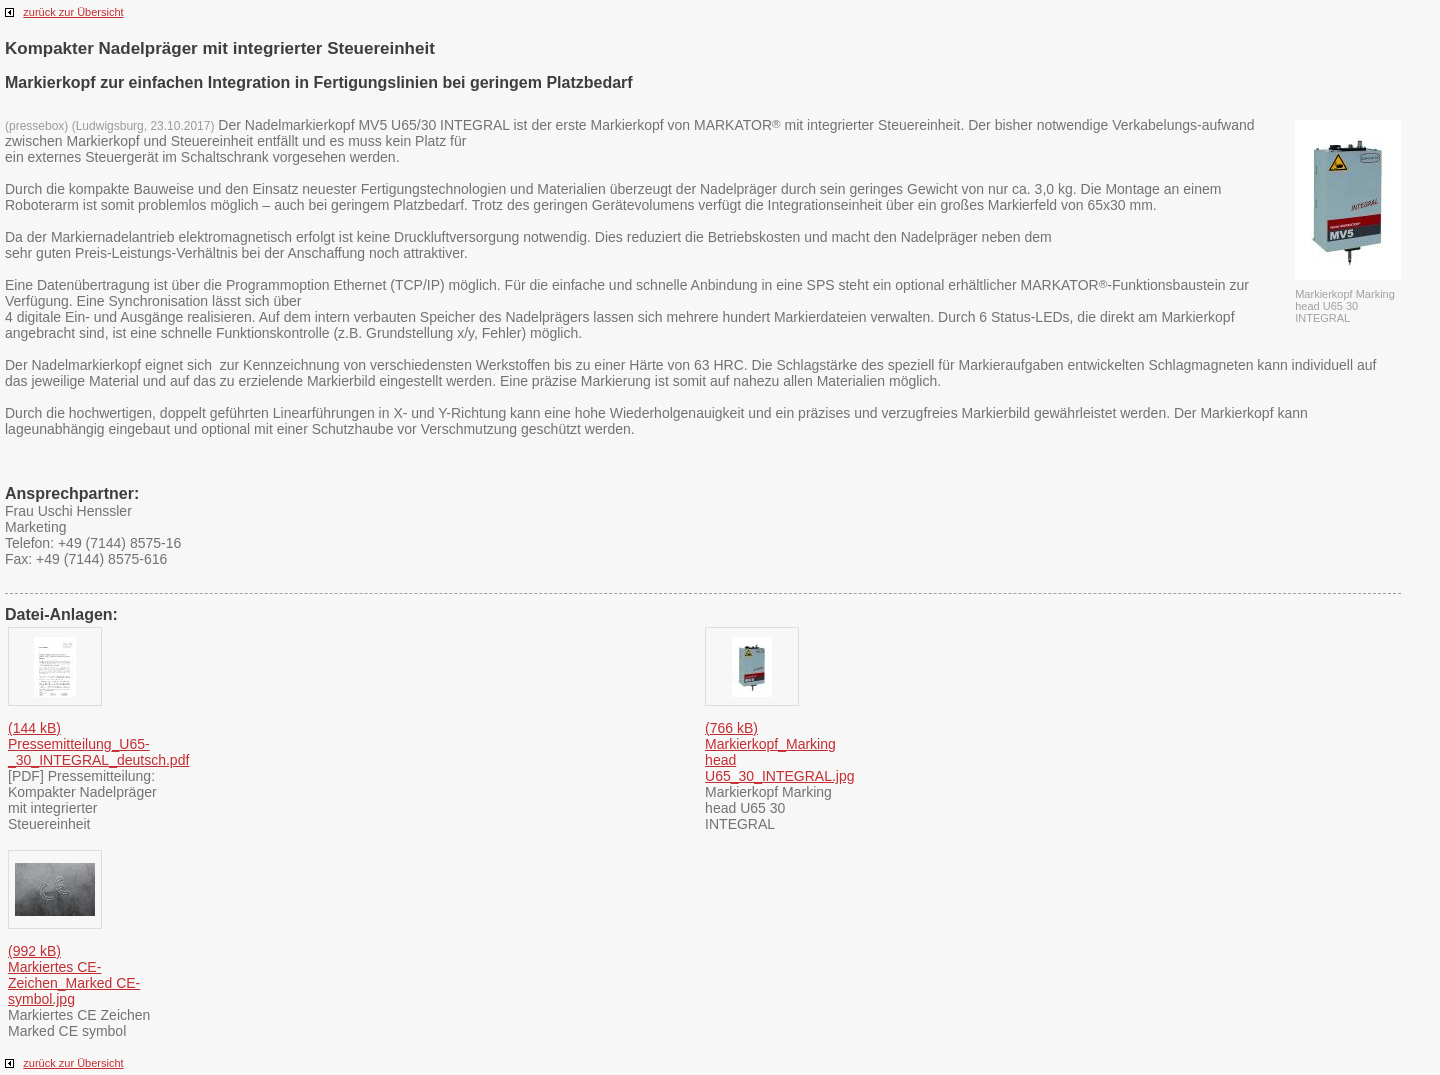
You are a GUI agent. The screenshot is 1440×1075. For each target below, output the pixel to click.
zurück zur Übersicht (73, 12)
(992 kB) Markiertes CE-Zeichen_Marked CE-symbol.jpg (74, 975)
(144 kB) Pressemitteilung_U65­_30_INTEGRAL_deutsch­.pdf (98, 744)
